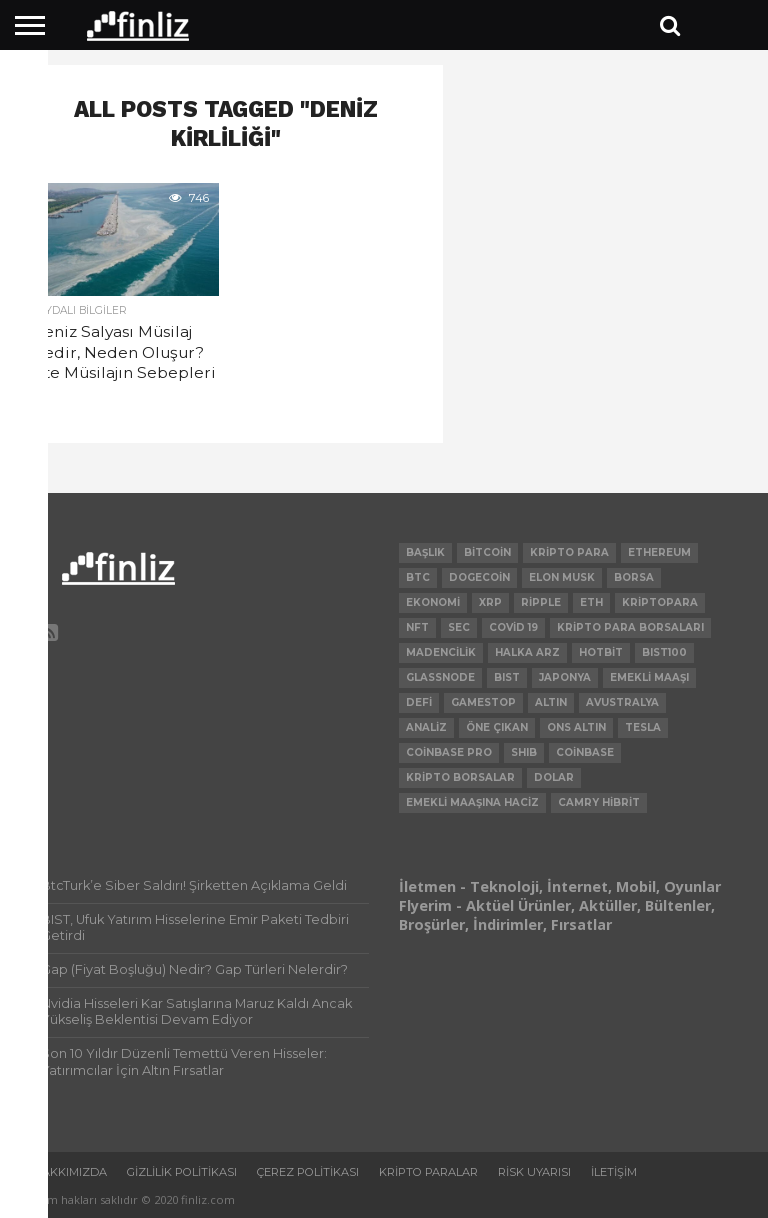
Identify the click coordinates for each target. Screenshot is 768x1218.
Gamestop (483, 702)
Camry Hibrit (599, 802)
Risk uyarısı (534, 1172)
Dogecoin (479, 577)
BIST (507, 677)
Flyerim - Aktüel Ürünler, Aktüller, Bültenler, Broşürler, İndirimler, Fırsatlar (557, 915)
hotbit (601, 652)
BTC (418, 577)
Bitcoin (487, 552)
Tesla (643, 727)
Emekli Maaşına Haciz (472, 802)
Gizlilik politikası (182, 1172)
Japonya (565, 677)
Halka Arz (527, 652)
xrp (490, 602)
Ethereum (659, 552)
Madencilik (441, 652)
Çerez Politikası (308, 1172)
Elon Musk (562, 577)
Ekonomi (433, 602)
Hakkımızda (70, 1172)
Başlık (425, 552)
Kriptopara (660, 602)
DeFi (419, 702)
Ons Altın (576, 727)
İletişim (614, 1172)
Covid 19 (513, 627)
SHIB (524, 752)
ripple (541, 602)
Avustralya (622, 702)
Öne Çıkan (497, 727)
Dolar (554, 777)
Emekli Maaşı (649, 677)
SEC (459, 627)
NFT (417, 627)
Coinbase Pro (449, 752)
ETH (591, 602)
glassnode (440, 677)
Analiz (426, 727)
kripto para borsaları (630, 627)
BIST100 (664, 652)
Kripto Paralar (428, 1172)
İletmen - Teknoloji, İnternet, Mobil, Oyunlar (560, 886)
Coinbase (585, 752)
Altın (551, 702)
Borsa (634, 577)
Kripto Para (569, 552)
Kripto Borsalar (460, 777)
